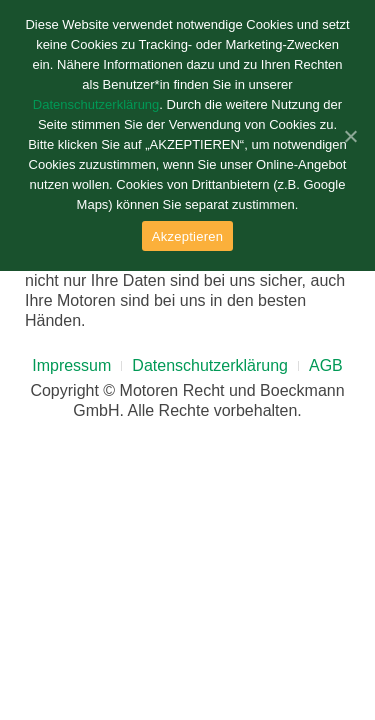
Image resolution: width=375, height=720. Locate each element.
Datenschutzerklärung (210, 365)
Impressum (71, 365)
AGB (326, 365)
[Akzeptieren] (350, 136)
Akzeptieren (187, 236)
